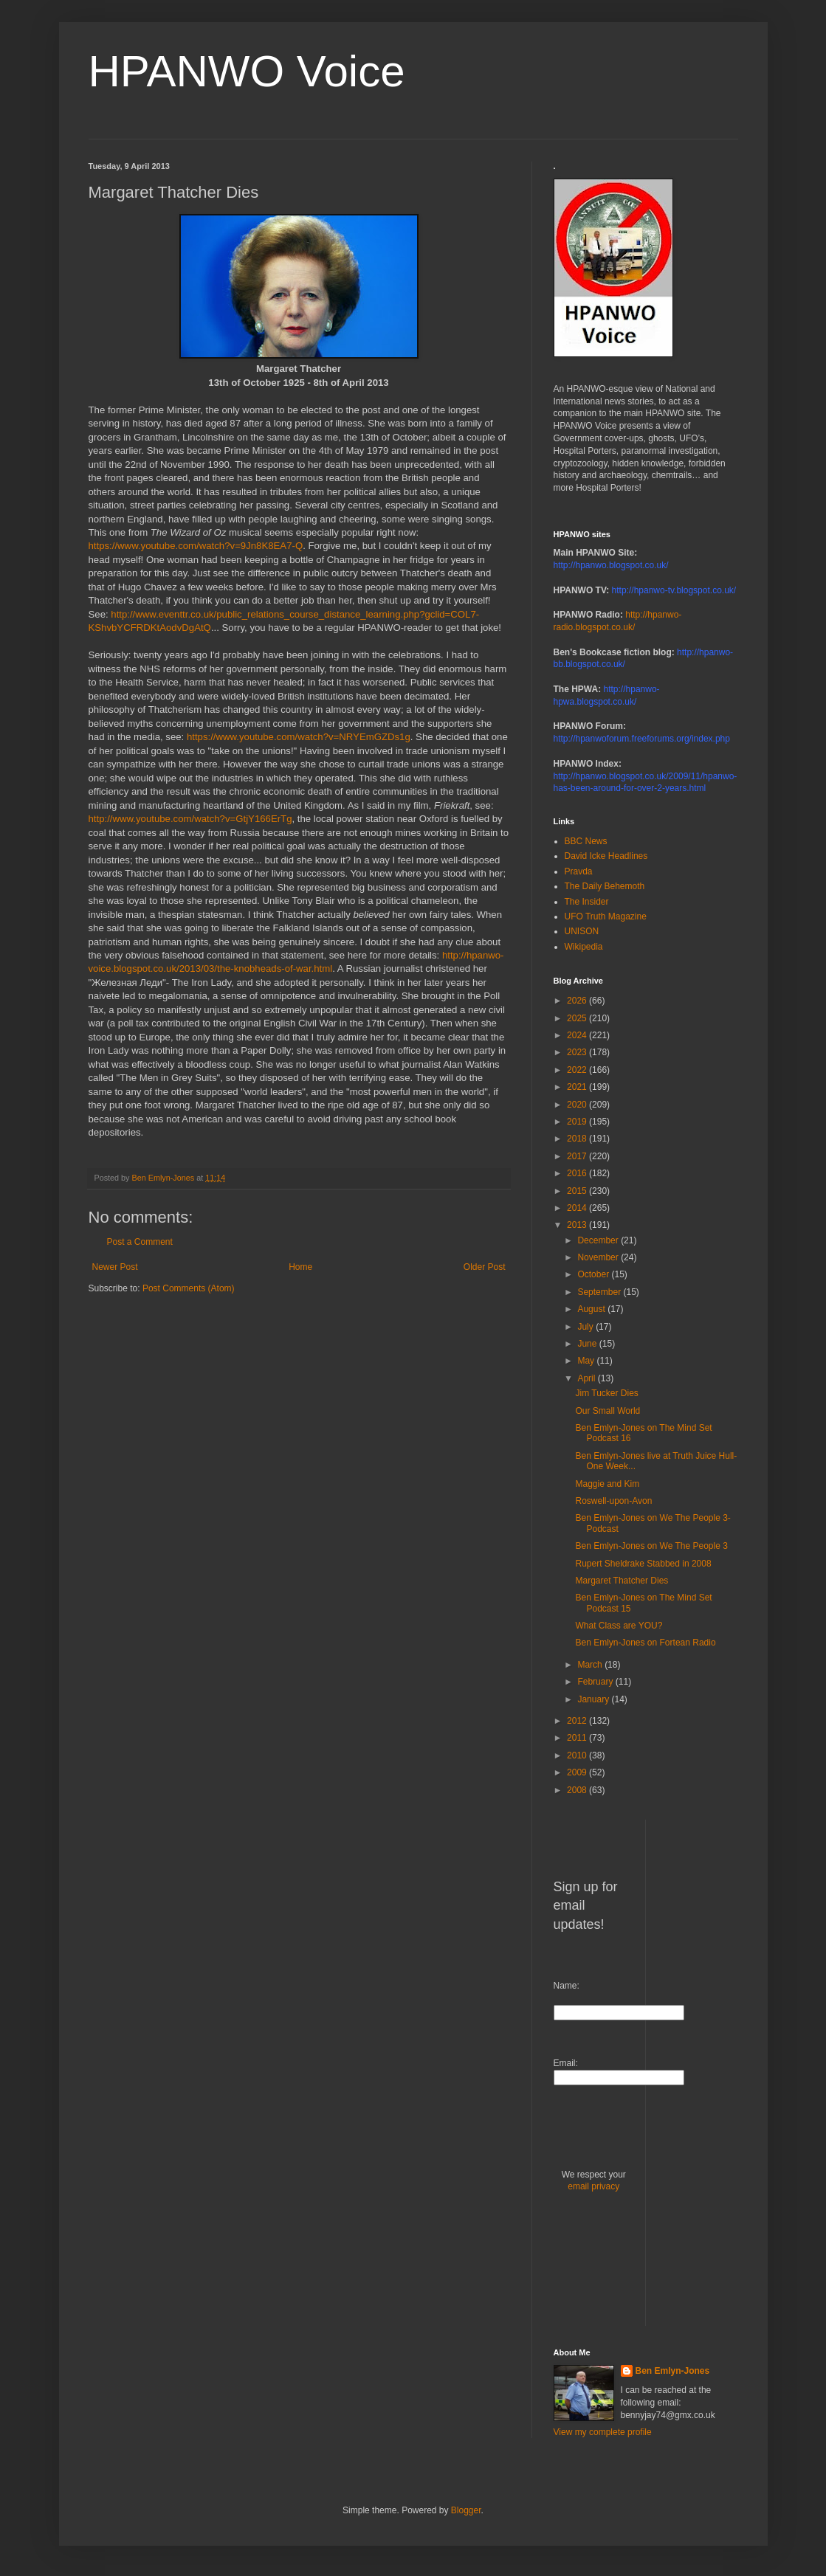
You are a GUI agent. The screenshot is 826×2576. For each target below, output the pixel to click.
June (588, 1344)
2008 (578, 1790)
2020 (578, 1104)
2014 (578, 1208)
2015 (578, 1191)
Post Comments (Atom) (188, 1288)
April (587, 1378)
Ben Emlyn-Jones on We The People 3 (651, 1546)
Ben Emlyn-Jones (673, 2371)
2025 (578, 1018)
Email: (566, 2063)
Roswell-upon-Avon (613, 1501)
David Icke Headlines (606, 856)
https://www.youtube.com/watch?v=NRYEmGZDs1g (298, 736)
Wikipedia (584, 947)
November (599, 1257)
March (591, 1665)
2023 (578, 1052)
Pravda (579, 871)
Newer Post (115, 1267)
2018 (578, 1138)
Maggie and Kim (607, 1484)
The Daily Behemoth (605, 886)
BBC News (586, 841)
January (594, 1699)
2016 (578, 1173)
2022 (578, 1070)
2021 (578, 1087)
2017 (578, 1156)
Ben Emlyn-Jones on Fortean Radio (645, 1642)
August (592, 1309)
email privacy (593, 2186)
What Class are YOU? (618, 1625)
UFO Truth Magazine (606, 916)
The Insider (587, 902)
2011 (578, 1738)
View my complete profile (603, 2432)
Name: (566, 1986)
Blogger (466, 2510)
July (586, 1327)
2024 (578, 1035)
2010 (578, 1755)
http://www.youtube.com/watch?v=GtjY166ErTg (190, 818)
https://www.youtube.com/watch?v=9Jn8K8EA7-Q (196, 545)
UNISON (582, 931)
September (600, 1292)
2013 (578, 1225)
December (599, 1240)
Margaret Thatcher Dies (621, 1580)
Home (300, 1267)
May (586, 1361)
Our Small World (607, 1411)
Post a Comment (140, 1242)
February (596, 1682)
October (594, 1274)
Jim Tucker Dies (606, 1393)
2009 (578, 1772)
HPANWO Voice (247, 71)
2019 (578, 1121)
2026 (578, 1000)
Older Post (485, 1267)
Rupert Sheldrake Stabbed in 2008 (643, 1563)
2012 (578, 1721)
